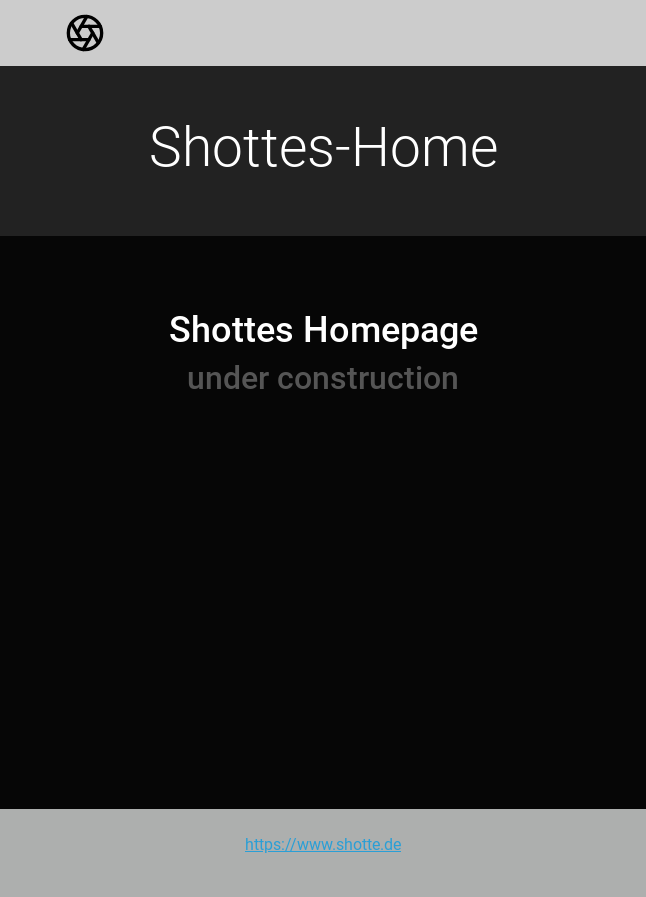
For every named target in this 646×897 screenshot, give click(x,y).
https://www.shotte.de (323, 844)
